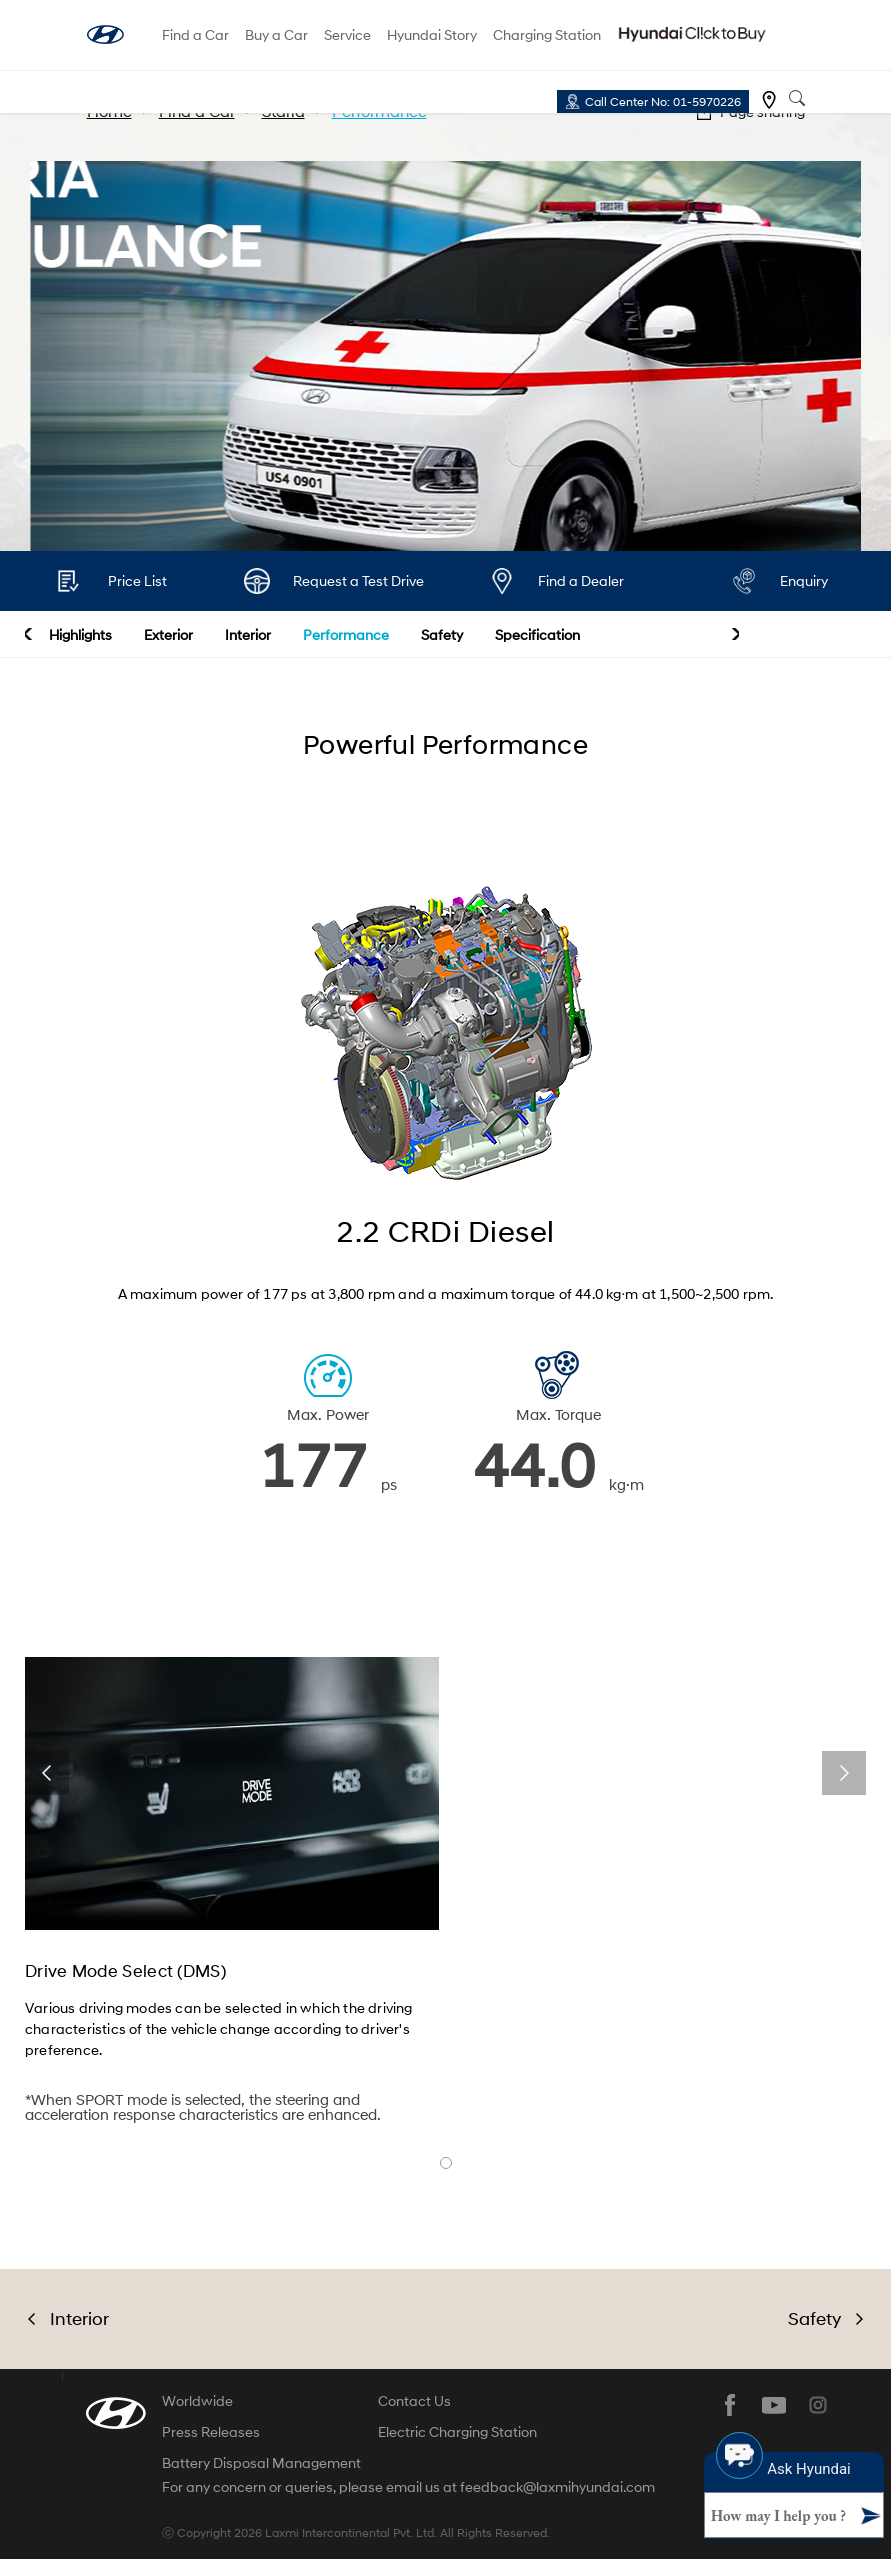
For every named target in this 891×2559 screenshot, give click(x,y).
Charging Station (547, 34)
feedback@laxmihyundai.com (557, 2487)
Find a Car (195, 34)
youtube (774, 2405)
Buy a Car (276, 34)
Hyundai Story (432, 34)
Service (347, 34)
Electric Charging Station (457, 2431)
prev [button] (28, 634)
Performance (346, 634)
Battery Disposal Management (261, 2462)
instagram (818, 2405)
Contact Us (414, 2400)
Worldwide (197, 2400)
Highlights (80, 634)
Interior (248, 634)
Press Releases (211, 2431)
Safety (442, 634)
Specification (537, 634)
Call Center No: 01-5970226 (663, 101)
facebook (730, 2405)
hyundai (105, 34)
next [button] (735, 634)
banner (446, 2163)
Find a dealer (769, 100)
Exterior (168, 634)
